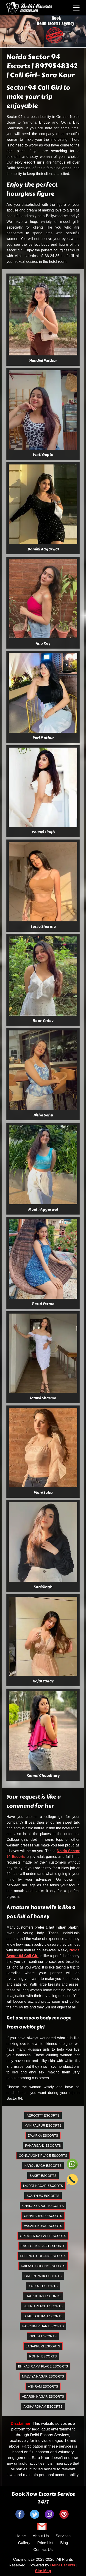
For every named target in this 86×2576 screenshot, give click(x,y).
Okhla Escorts (42, 2336)
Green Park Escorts (42, 2276)
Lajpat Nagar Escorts (43, 2186)
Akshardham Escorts (42, 2406)
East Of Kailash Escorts (43, 2246)
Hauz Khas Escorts (43, 2296)
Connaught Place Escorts (43, 2155)
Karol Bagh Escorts (43, 2165)
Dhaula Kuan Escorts (42, 2316)
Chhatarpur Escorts (43, 2216)
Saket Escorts (43, 2175)
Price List (45, 2543)
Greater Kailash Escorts (43, 2236)
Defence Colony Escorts (43, 2256)
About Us (41, 2536)
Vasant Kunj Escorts (43, 2226)
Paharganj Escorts (43, 2145)
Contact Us (43, 2549)
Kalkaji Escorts (43, 2286)
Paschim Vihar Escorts (43, 2326)
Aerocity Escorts (43, 2115)
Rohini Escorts (43, 2356)
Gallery (24, 2543)
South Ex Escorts (43, 2196)
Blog (64, 2543)
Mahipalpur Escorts (43, 2125)
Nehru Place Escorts (43, 2306)
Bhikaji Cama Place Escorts (43, 2366)
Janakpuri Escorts (43, 2346)
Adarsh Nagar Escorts (43, 2396)
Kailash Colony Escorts (43, 2266)
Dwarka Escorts (43, 2135)
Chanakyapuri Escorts (43, 2206)
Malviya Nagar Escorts (43, 2376)
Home (20, 2536)
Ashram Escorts (43, 2386)
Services (63, 2536)
